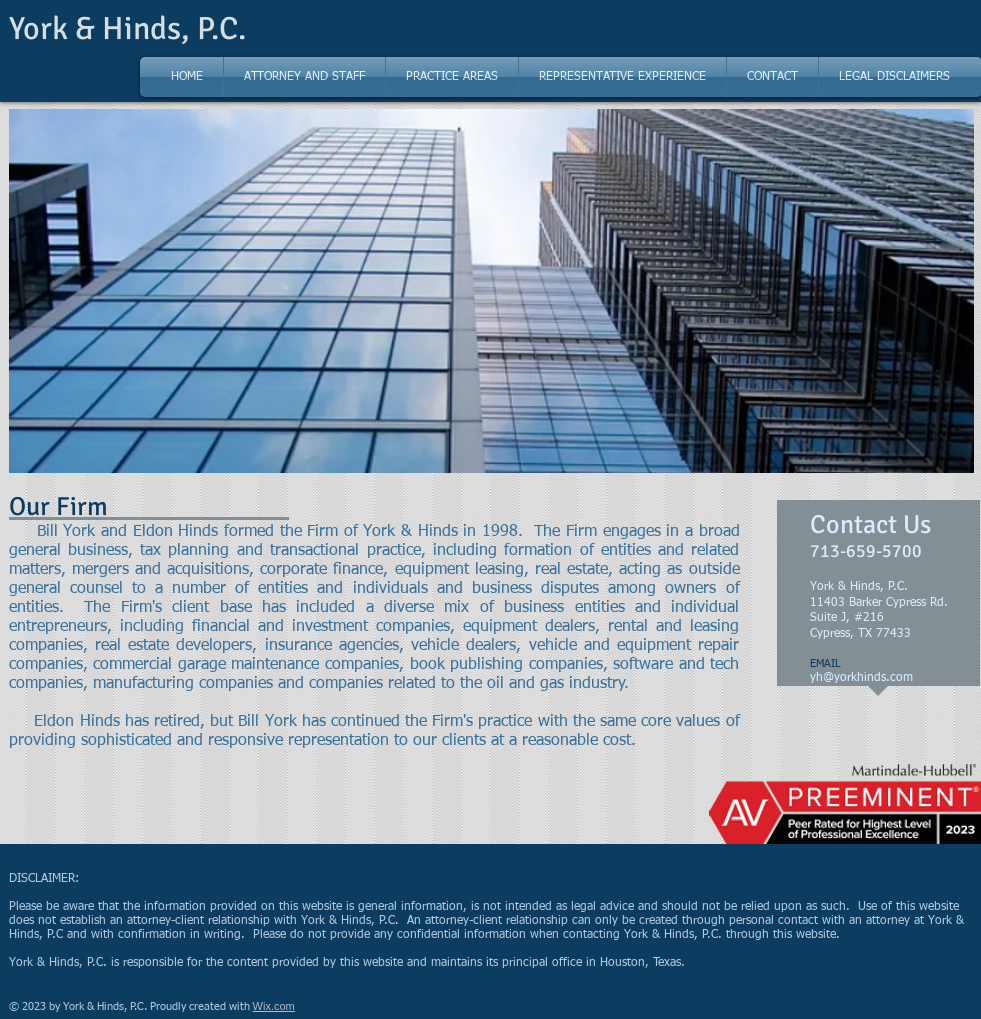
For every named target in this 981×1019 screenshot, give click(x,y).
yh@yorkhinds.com (861, 678)
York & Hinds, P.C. (127, 28)
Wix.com (274, 1006)
